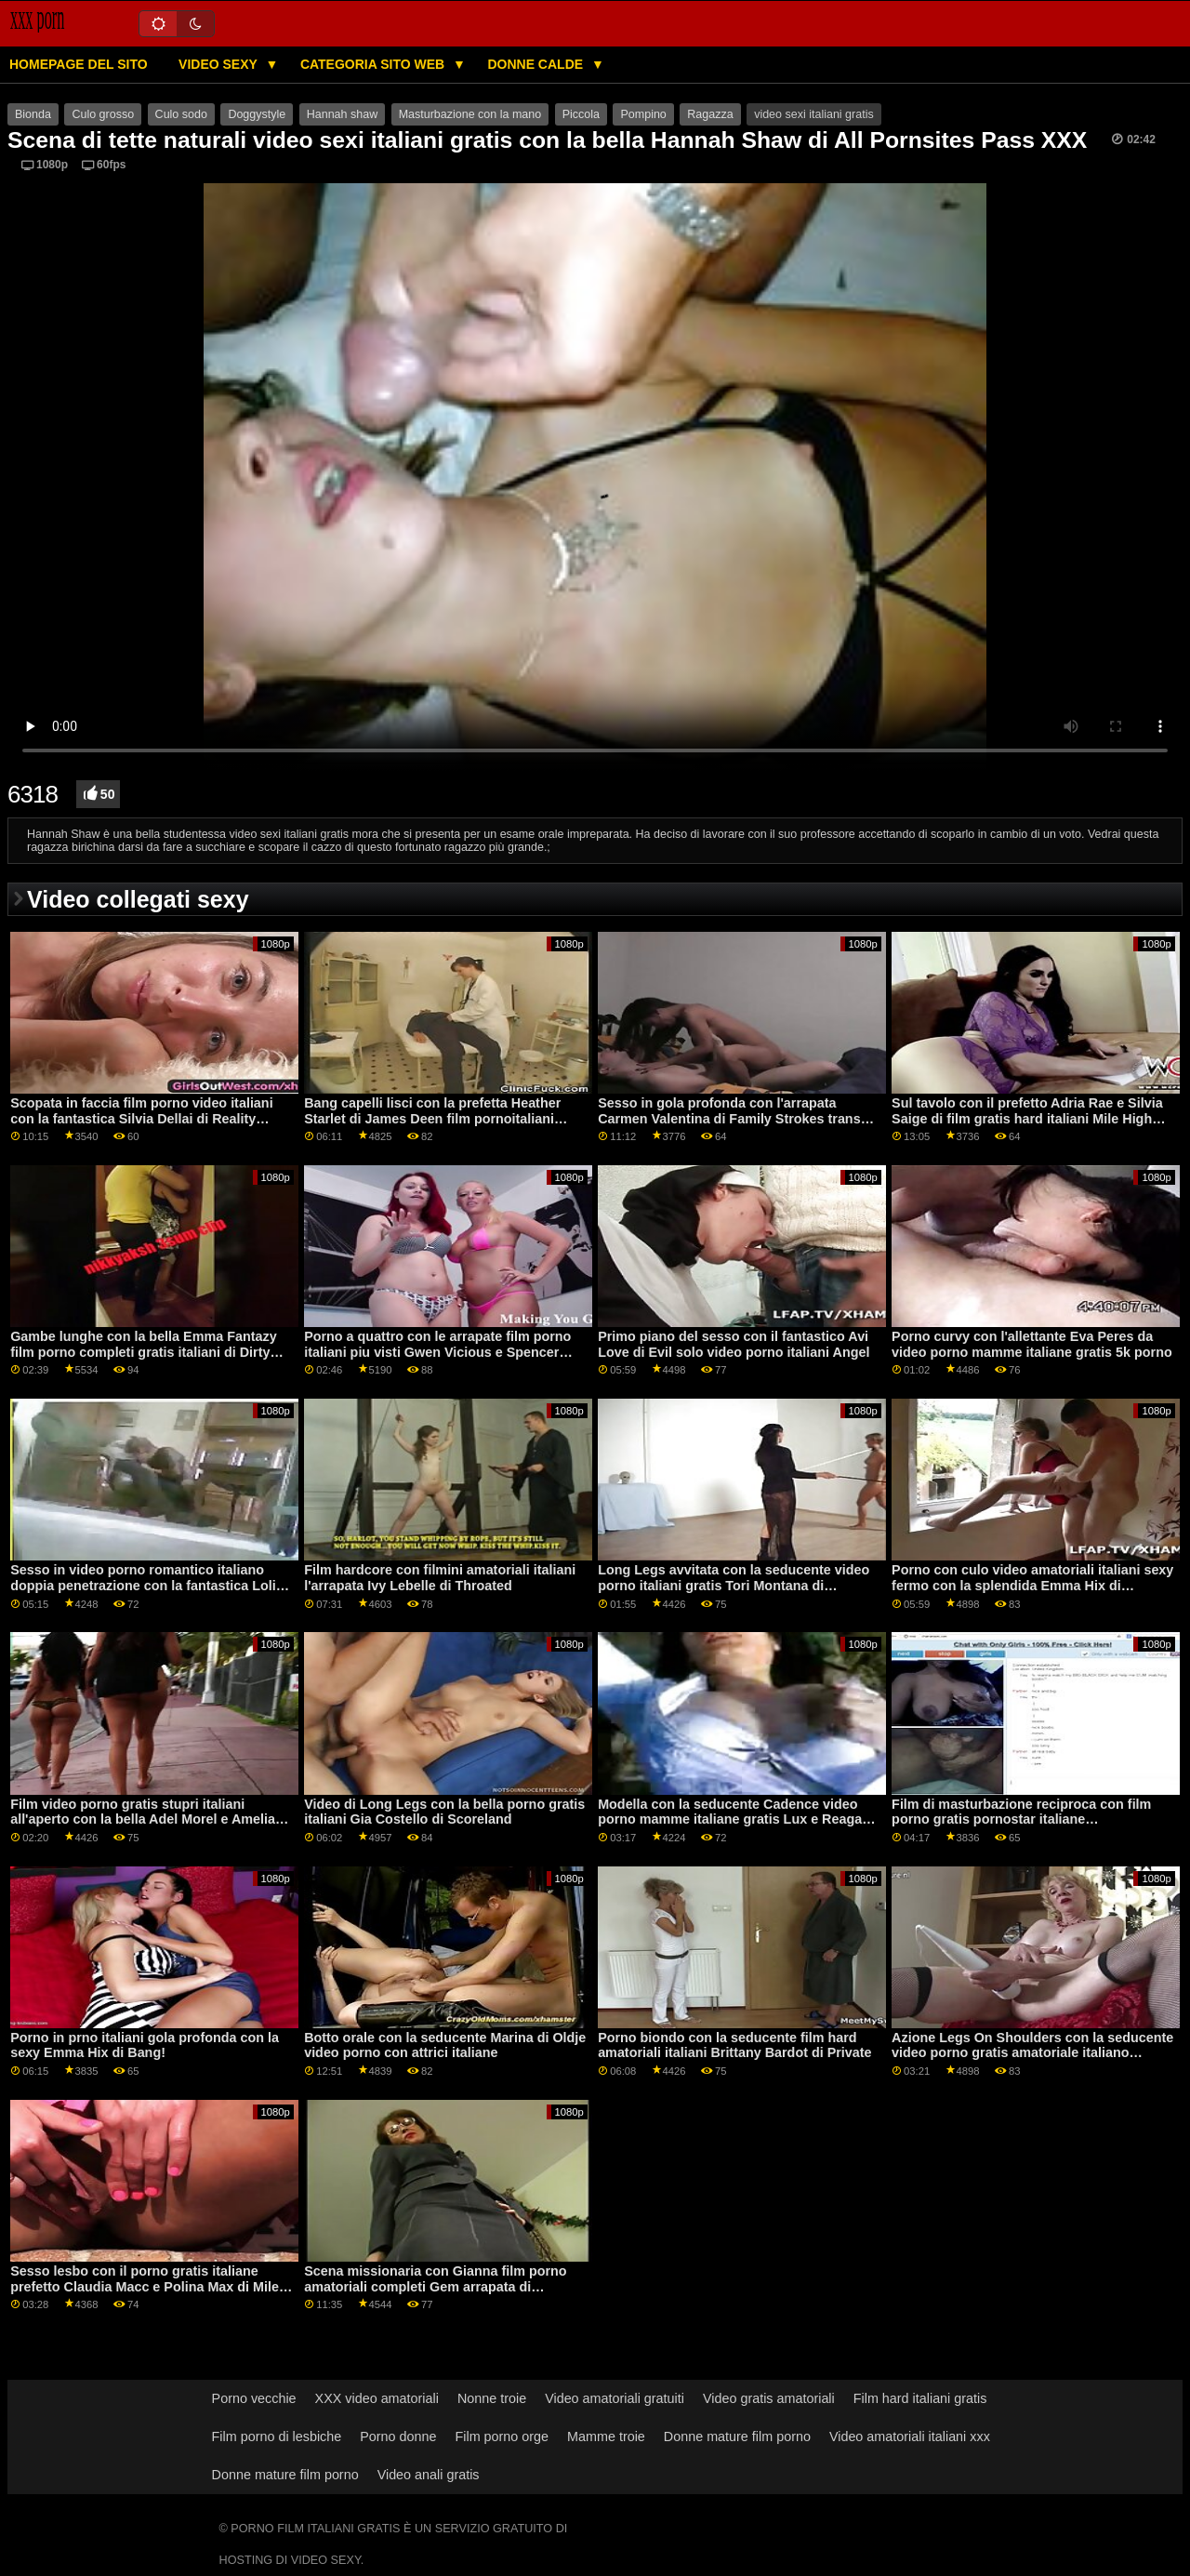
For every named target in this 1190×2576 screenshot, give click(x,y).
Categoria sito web (374, 64)
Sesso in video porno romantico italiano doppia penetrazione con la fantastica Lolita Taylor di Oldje (148, 1585)
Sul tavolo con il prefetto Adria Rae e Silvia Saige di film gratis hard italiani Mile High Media (1027, 1118)
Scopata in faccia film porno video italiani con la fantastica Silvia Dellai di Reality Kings (141, 1118)
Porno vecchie (254, 2398)
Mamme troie (606, 2436)
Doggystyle (256, 114)
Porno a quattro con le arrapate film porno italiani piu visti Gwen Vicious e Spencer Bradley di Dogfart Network (437, 1351)
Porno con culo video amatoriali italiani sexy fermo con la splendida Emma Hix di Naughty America (1032, 1585)
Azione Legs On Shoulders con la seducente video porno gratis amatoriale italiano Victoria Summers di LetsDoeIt (1032, 2053)
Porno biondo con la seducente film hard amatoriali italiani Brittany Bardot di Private (734, 2045)
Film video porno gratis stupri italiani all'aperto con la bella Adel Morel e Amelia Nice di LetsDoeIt (142, 1819)
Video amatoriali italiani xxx (909, 2436)
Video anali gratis (428, 2474)
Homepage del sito (78, 64)
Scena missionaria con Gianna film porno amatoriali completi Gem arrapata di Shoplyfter (435, 2286)
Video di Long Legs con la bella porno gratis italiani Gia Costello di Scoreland (444, 1812)
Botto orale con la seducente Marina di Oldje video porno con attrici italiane (445, 2045)
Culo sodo (181, 114)
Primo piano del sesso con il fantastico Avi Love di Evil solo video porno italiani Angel (733, 1344)
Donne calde (537, 64)
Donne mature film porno (737, 2436)
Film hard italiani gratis (920, 2398)
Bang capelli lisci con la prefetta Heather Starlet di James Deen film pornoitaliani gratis (432, 1118)
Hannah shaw (342, 114)
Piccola (581, 114)
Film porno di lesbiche (277, 2436)
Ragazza (710, 114)
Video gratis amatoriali (769, 2398)
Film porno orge (502, 2436)
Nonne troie (491, 2398)
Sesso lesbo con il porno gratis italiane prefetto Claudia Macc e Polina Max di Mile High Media (144, 2286)
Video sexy (219, 64)
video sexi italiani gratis (814, 114)
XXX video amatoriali (377, 2398)
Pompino (643, 114)
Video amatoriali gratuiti (614, 2398)
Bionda (33, 114)
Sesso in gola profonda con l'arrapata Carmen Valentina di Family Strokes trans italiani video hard (729, 1118)
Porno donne (398, 2436)
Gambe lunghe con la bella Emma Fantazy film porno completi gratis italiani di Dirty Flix (143, 1351)
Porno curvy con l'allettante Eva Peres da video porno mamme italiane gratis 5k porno (1032, 1344)
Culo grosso (103, 114)
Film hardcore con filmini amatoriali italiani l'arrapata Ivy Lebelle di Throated (439, 1577)
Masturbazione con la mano (470, 114)
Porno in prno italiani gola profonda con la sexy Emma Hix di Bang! (144, 2045)
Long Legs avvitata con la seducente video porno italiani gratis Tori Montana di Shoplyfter (733, 1585)
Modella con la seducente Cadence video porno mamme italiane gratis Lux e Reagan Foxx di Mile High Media (734, 1819)
